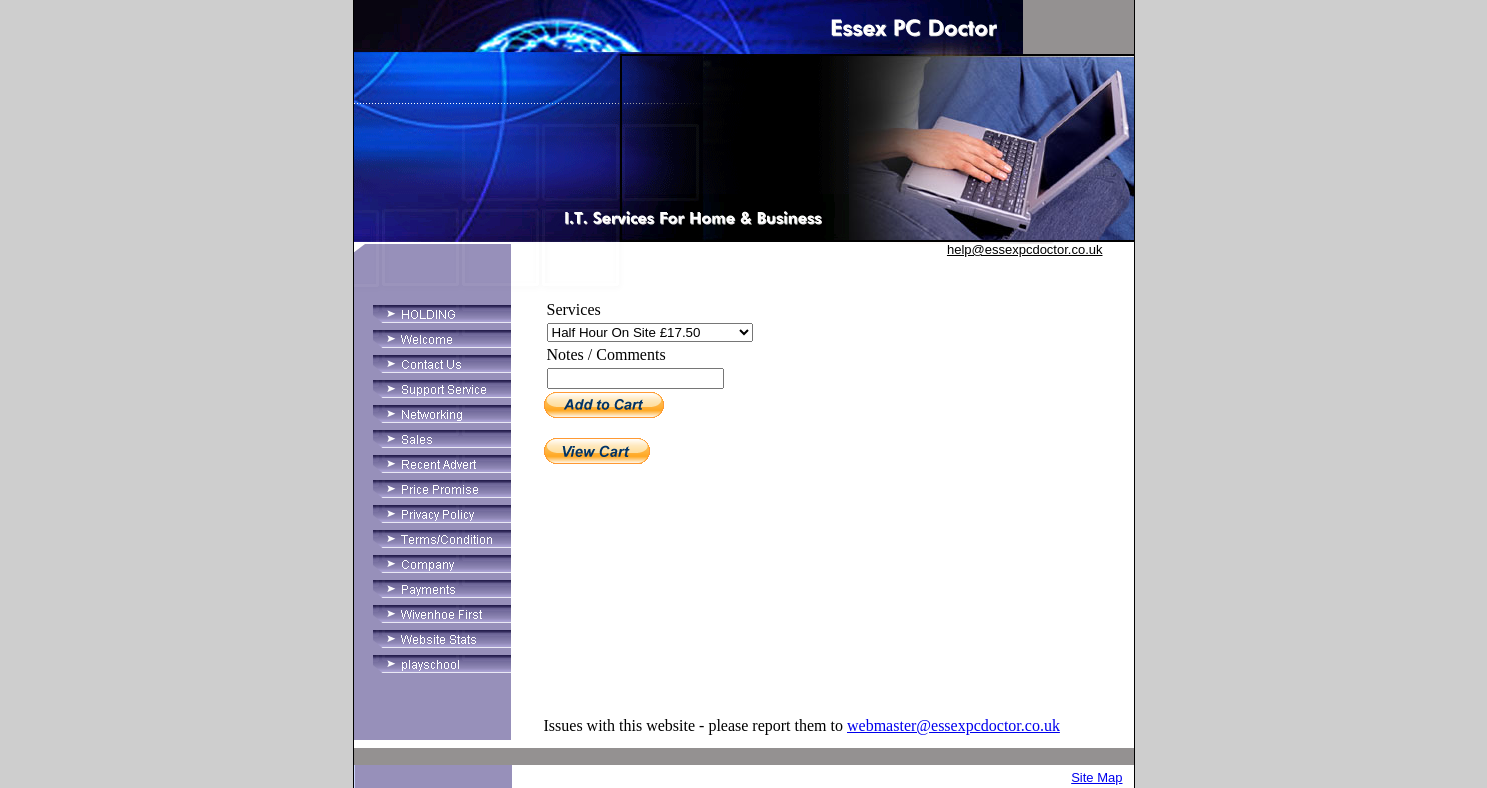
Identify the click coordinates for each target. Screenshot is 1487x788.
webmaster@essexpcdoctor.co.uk (953, 725)
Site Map (1096, 777)
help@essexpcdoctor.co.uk (1025, 249)
